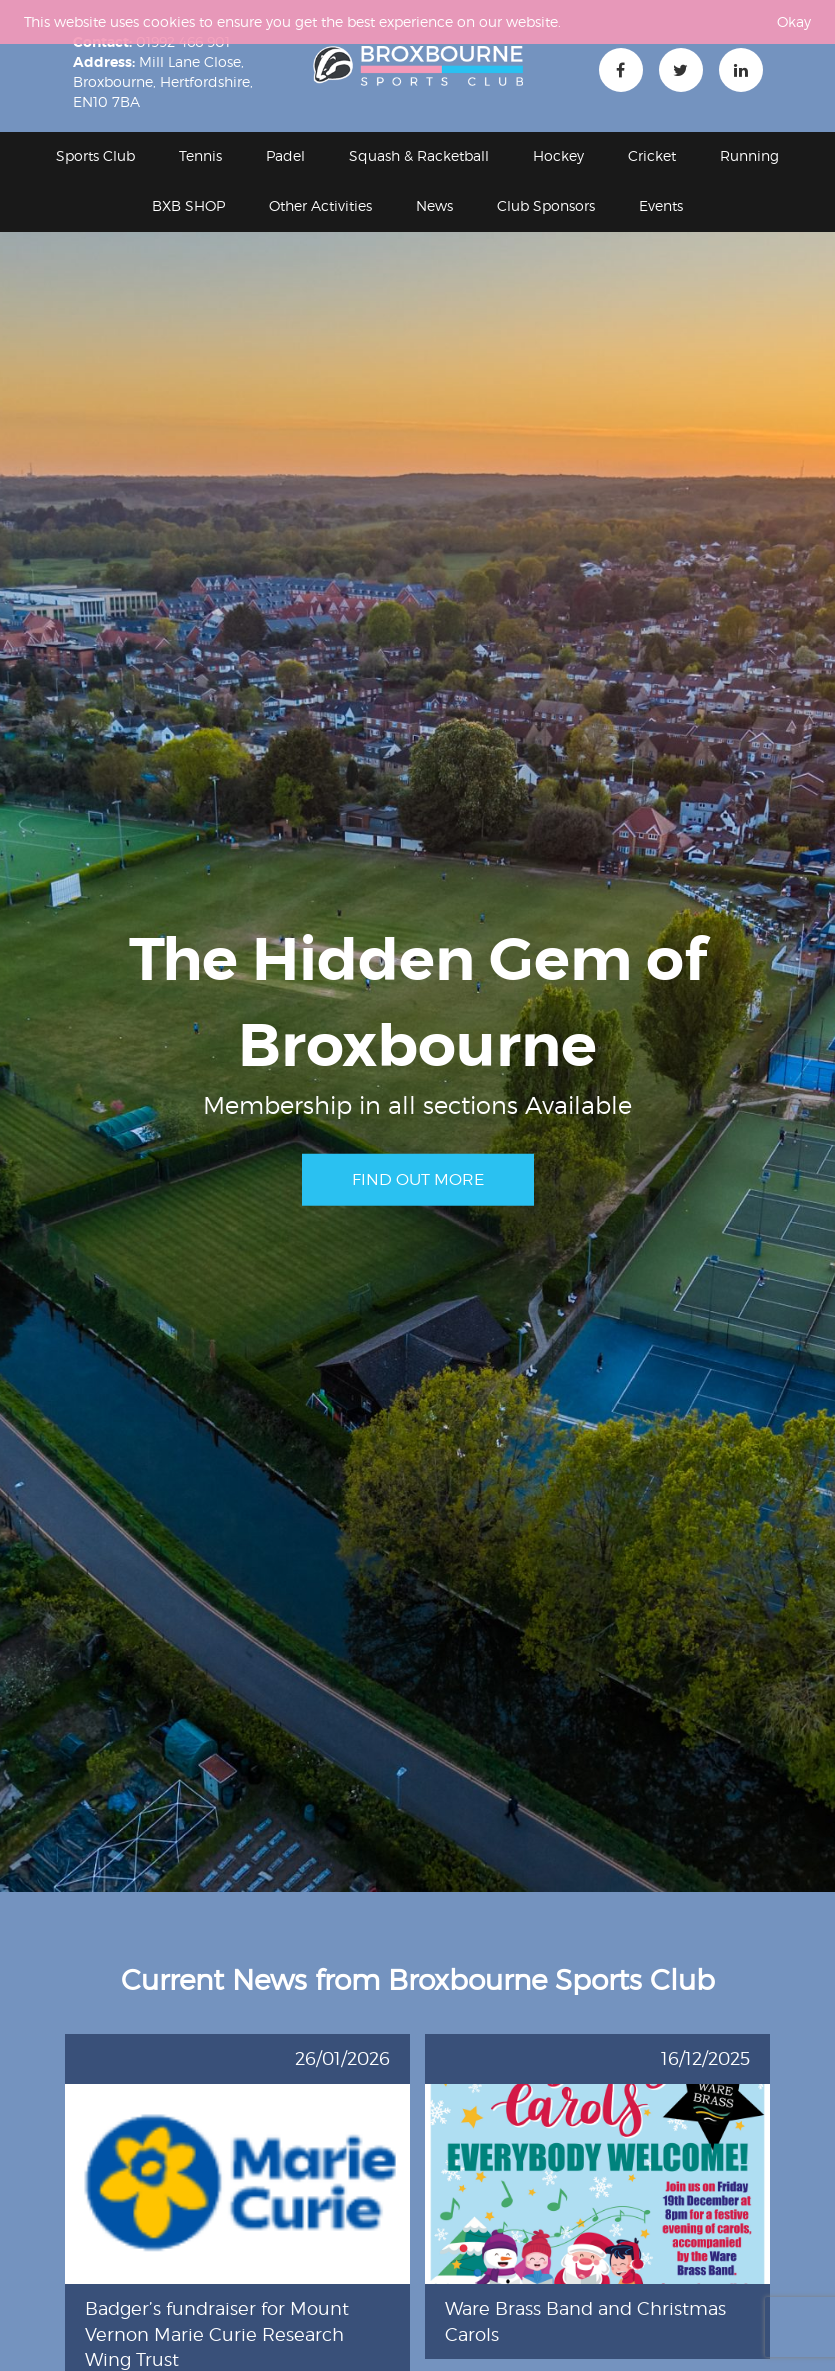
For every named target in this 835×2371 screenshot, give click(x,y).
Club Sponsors (546, 205)
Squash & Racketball (419, 155)
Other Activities (320, 205)
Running (749, 155)
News (434, 205)
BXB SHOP (188, 205)
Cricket (652, 155)
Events (661, 205)
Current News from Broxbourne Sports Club (418, 1980)
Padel (285, 155)
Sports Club (95, 155)
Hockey (558, 155)
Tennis (200, 155)
